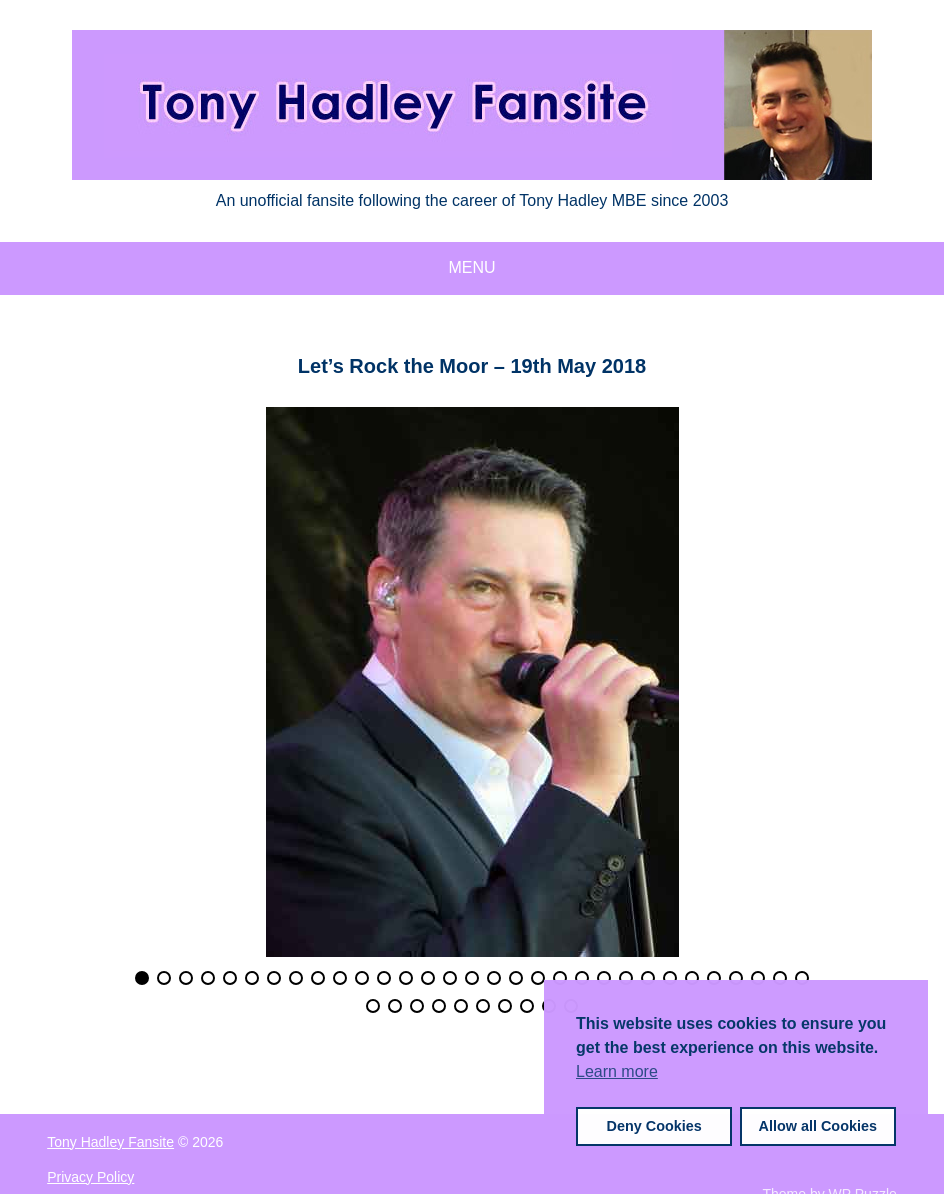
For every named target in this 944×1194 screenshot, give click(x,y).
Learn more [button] (617, 1071)
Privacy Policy (90, 1177)
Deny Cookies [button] (654, 1126)
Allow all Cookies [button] (818, 1126)
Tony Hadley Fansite (110, 1142)
